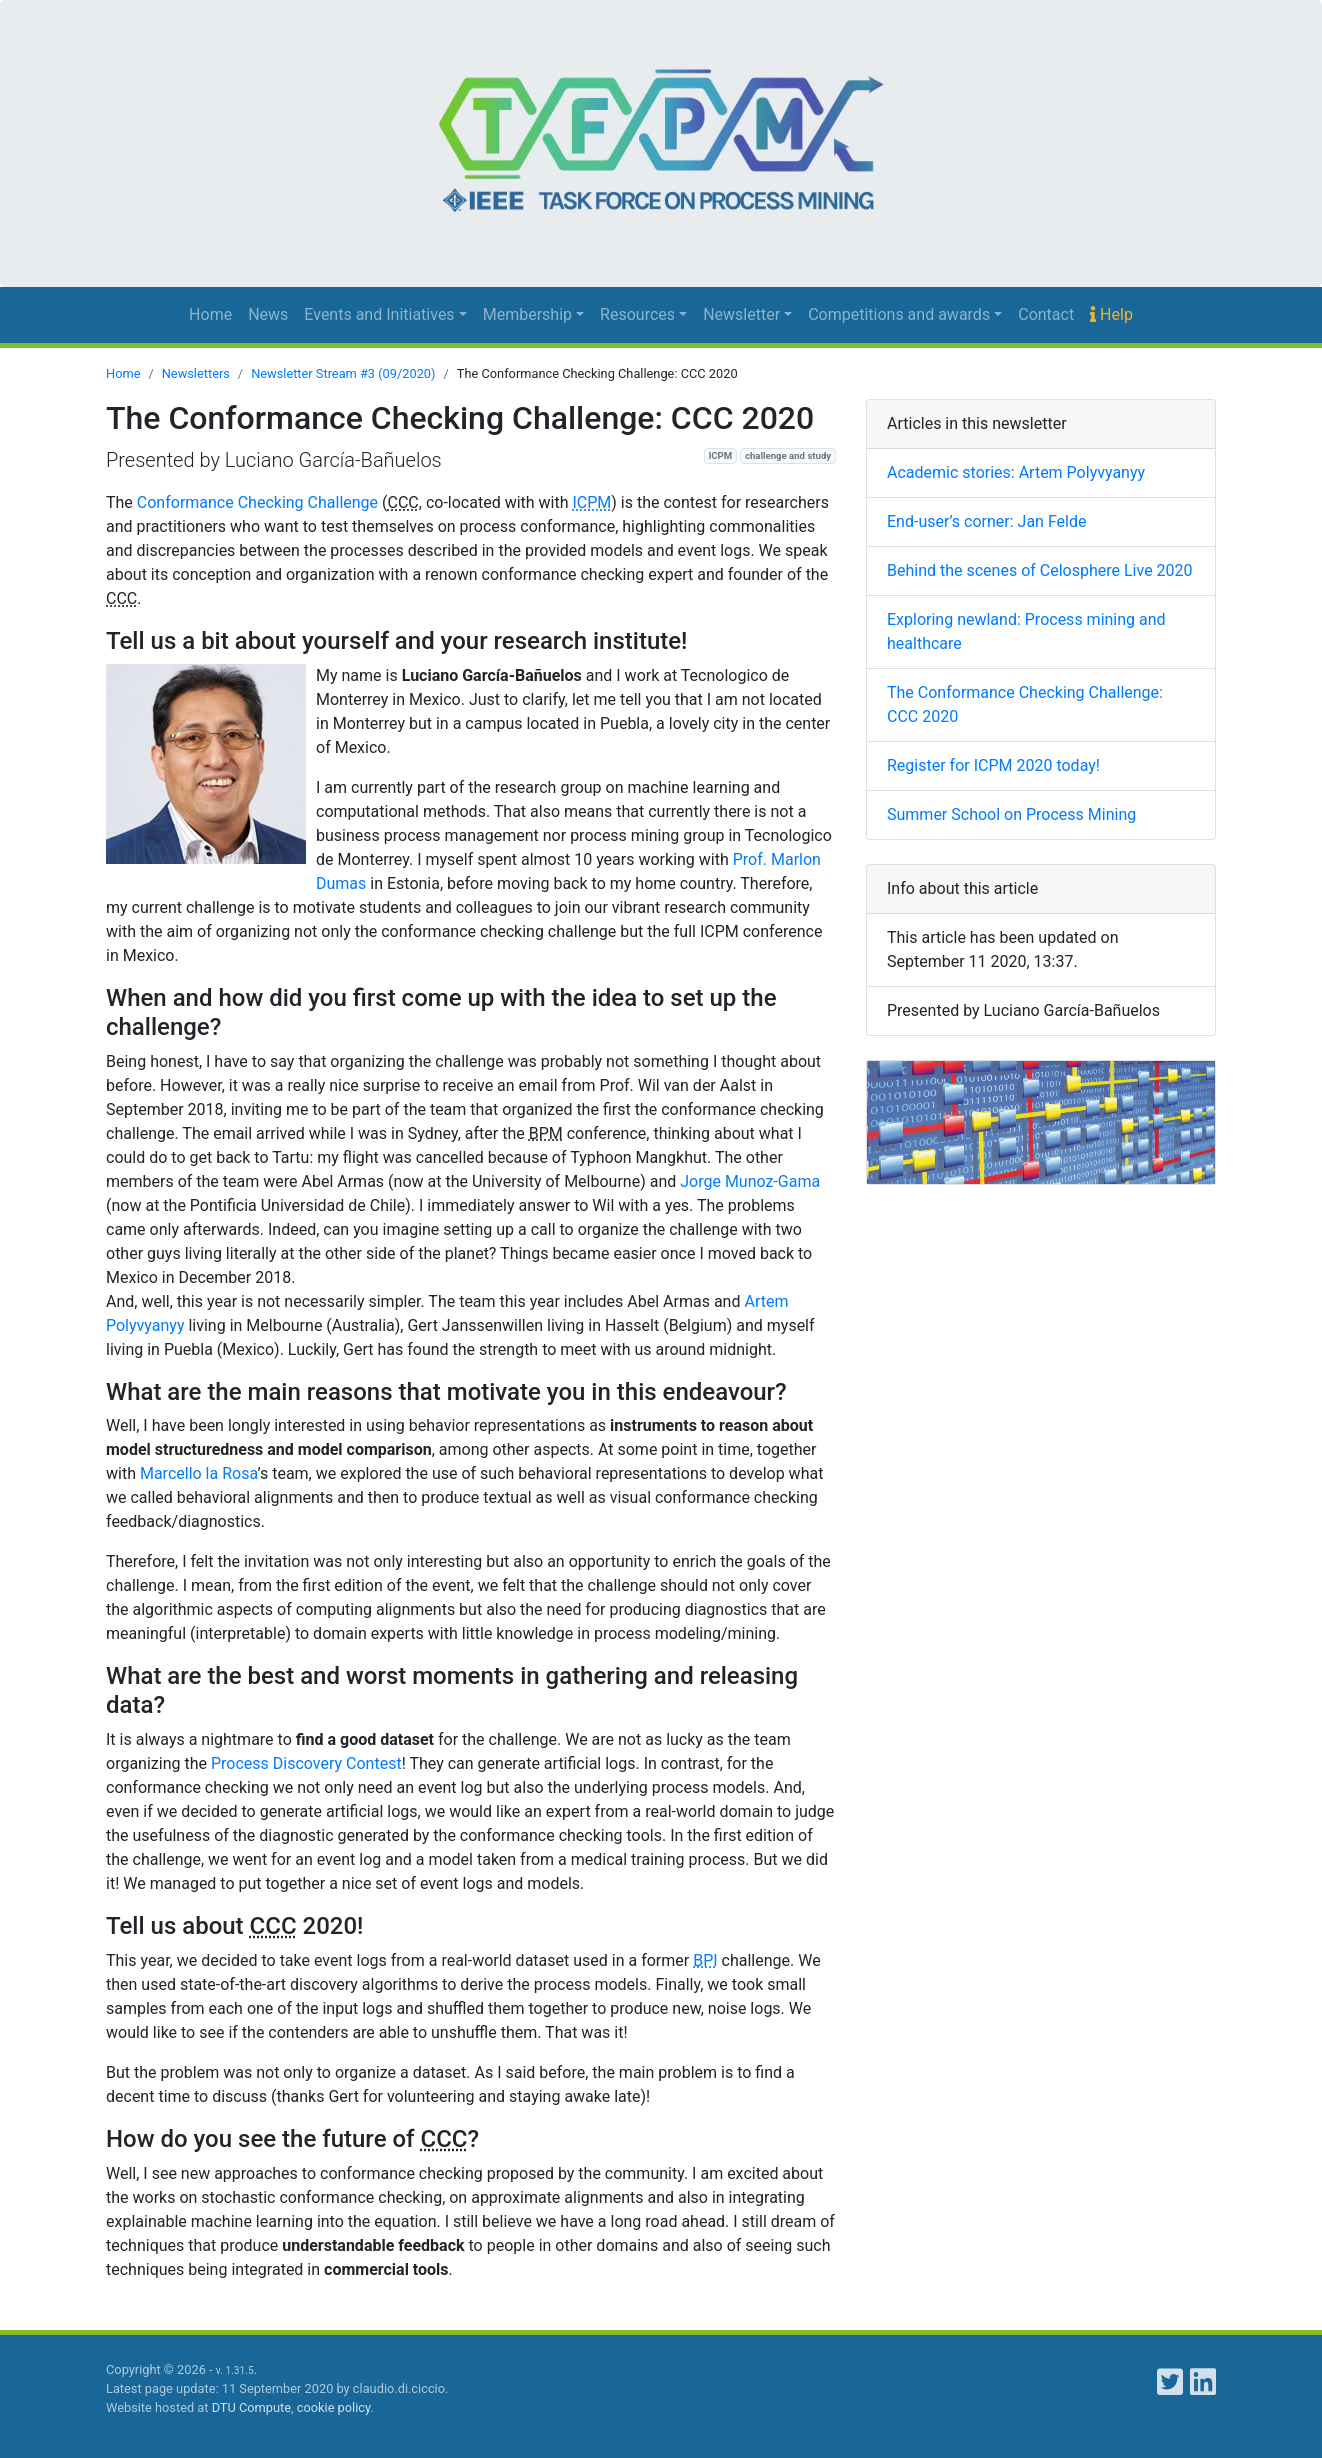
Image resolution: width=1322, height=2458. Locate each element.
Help (1111, 314)
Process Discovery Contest (306, 1763)
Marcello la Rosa (199, 1473)
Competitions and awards (899, 314)
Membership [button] (527, 314)
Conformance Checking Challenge (257, 502)
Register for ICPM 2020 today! (993, 765)
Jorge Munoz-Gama (750, 1181)
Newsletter (741, 314)
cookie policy (334, 2407)
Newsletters (196, 373)
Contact (1046, 314)
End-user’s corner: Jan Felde (986, 521)
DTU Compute (251, 2407)
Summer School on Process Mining (1011, 814)
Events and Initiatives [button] (379, 314)
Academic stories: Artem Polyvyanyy (1016, 472)
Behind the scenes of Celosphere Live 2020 (1040, 570)
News (268, 314)
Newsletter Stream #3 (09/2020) (343, 373)
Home (210, 314)
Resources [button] (637, 314)
